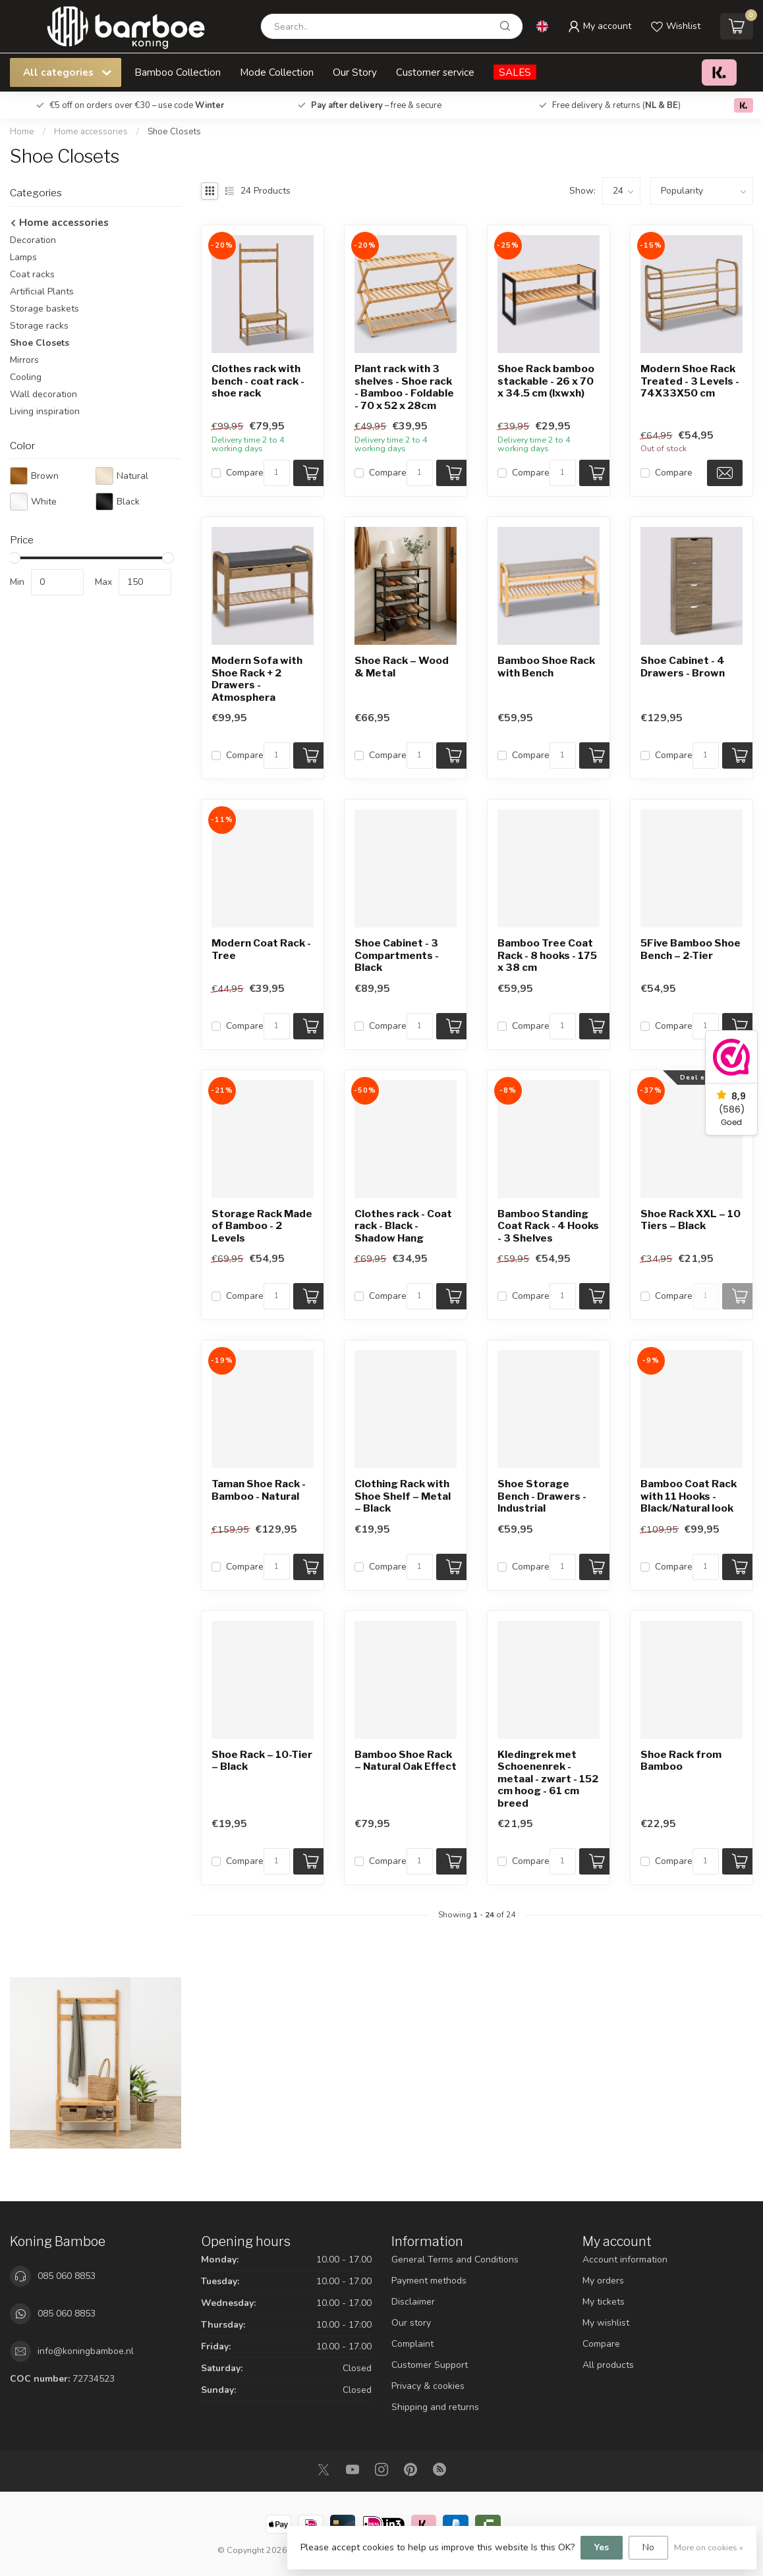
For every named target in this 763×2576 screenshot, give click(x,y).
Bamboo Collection (177, 72)
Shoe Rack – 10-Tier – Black (262, 1760)
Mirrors (24, 360)
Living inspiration (45, 411)
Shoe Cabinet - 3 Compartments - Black (396, 955)
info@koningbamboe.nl (86, 2351)
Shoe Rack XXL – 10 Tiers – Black (690, 1220)
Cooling (26, 377)
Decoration (33, 240)
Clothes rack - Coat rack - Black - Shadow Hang (403, 1226)
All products (608, 2365)
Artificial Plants (42, 291)
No (648, 2547)
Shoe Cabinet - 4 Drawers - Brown (682, 666)
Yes (601, 2547)
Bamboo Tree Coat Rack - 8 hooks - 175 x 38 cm (547, 955)
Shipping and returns (435, 2407)
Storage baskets (44, 308)
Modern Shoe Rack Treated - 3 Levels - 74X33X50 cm (689, 381)
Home (22, 132)
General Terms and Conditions (455, 2259)
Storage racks (39, 325)
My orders (603, 2280)
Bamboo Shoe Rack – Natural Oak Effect (405, 1760)
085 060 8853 (67, 2276)
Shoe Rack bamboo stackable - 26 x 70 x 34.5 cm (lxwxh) (545, 381)
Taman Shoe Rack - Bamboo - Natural (259, 1490)
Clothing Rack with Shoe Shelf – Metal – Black (402, 1496)
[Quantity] (277, 473)
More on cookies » (708, 2547)
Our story (411, 2322)
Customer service (435, 72)
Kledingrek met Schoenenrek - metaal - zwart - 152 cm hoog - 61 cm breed (547, 1779)
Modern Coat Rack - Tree (261, 949)
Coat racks (32, 274)
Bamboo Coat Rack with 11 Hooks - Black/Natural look (688, 1496)
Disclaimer (413, 2301)
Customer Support (429, 2365)
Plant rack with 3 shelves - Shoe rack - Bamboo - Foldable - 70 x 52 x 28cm (404, 387)
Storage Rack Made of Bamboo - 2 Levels (262, 1226)
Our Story (355, 72)
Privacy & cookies (428, 2386)
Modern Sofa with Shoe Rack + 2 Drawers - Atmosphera (257, 679)
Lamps (23, 257)
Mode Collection (277, 72)
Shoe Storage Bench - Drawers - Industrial (541, 1496)
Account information (624, 2259)
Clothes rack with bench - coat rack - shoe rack (258, 381)
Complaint (412, 2344)
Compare (245, 473)
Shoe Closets (174, 132)
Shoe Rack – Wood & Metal (401, 666)
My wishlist (605, 2322)
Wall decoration (43, 394)
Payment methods (428, 2280)
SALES (515, 72)
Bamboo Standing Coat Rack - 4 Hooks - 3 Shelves (548, 1226)
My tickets (603, 2301)
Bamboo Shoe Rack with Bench (546, 666)
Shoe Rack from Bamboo (680, 1760)
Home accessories (92, 132)
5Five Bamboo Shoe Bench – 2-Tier (690, 949)
